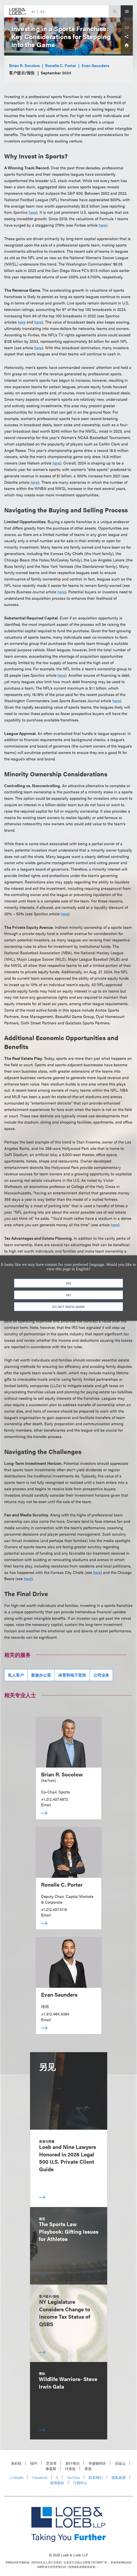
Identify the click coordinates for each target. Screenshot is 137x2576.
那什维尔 (73, 2463)
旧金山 (120, 2463)
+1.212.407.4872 (54, 1799)
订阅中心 (80, 2482)
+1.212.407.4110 (54, 1909)
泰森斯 (51, 2468)
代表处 (70, 2468)
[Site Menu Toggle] (127, 11)
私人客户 (16, 1675)
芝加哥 (51, 2463)
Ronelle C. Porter (60, 65)
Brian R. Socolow (24, 65)
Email (46, 1804)
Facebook (39, 2477)
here (32, 212)
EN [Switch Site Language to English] (33, 11)
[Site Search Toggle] (115, 11)
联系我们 (96, 2477)
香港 (88, 2468)
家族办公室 (41, 1675)
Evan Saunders (95, 65)
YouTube (73, 2477)
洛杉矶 (16, 2463)
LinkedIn (17, 2477)
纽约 (33, 2463)
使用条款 (57, 2482)
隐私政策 (119, 2477)
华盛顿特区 (97, 2463)
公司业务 (101, 1675)
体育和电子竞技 (72, 1675)
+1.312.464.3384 (55, 2014)
